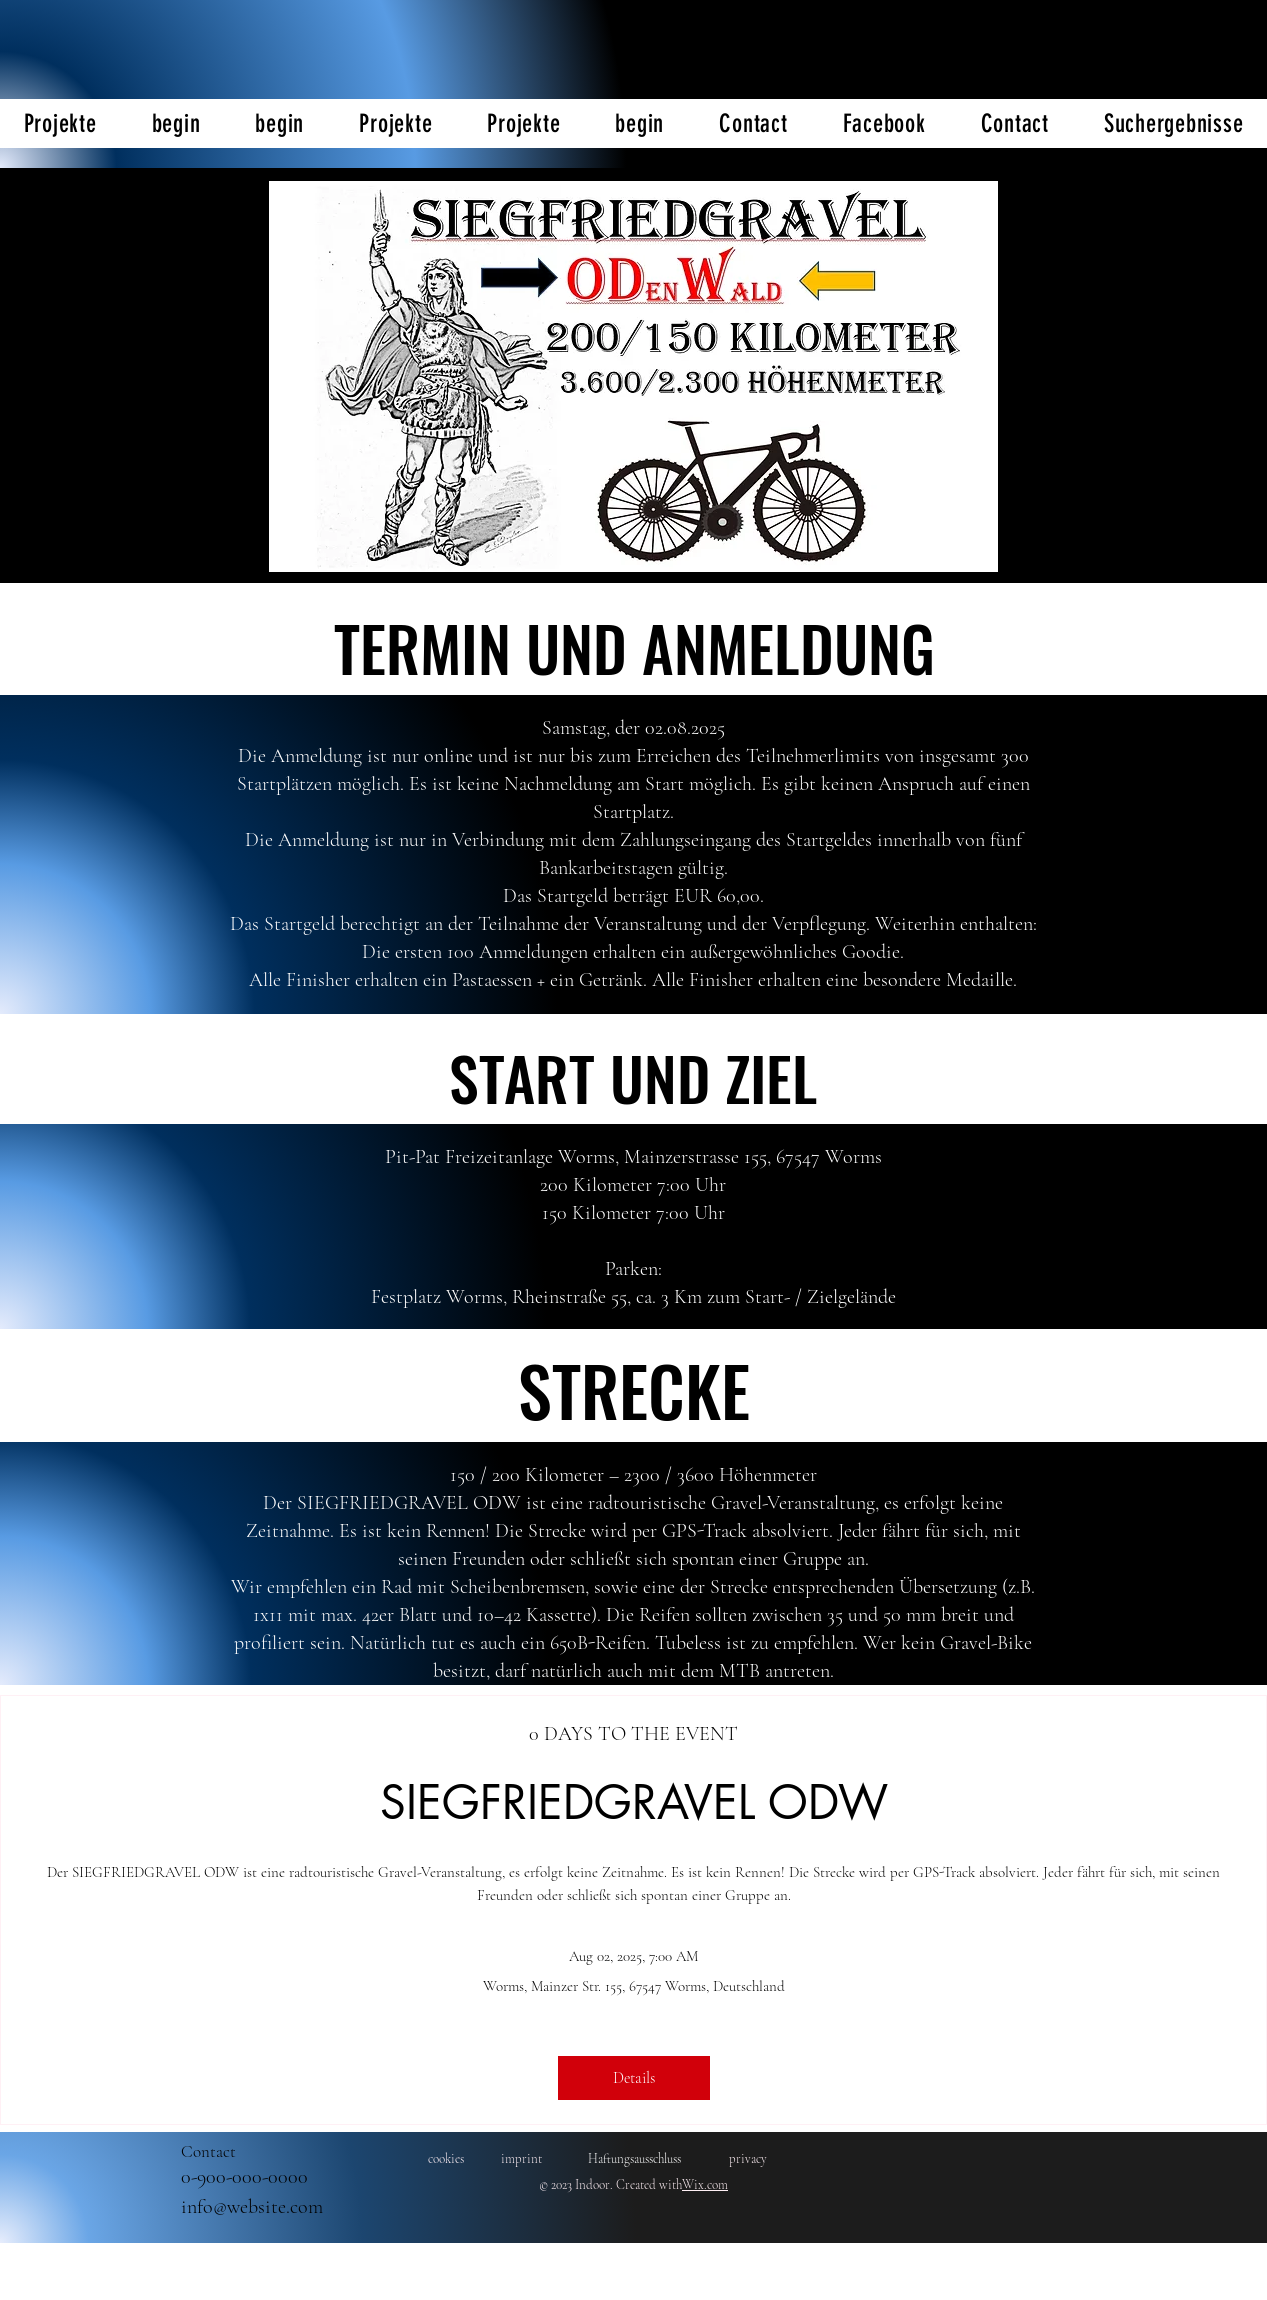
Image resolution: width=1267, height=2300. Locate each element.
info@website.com (252, 2207)
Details (634, 2078)
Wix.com (705, 2185)
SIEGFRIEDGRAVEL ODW (634, 1802)
